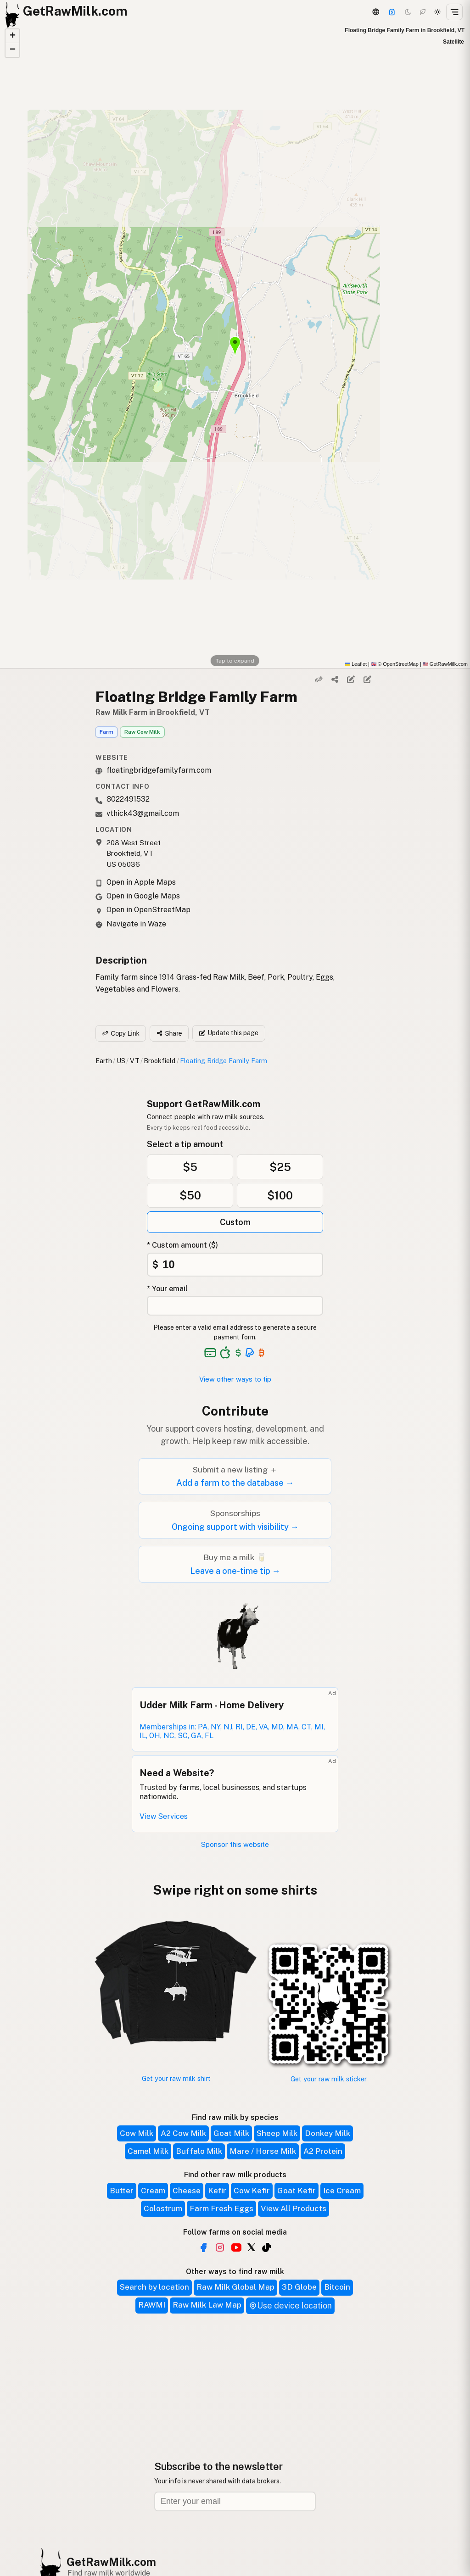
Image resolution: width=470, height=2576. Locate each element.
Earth (103, 1061)
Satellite (453, 42)
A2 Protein (322, 2151)
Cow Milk (136, 2133)
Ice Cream (342, 2190)
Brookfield (159, 1061)
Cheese (187, 2190)
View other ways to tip (235, 1379)
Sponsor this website (235, 1844)
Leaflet (356, 664)
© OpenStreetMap (395, 664)
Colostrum (163, 2208)
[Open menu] (454, 12)
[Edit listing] (351, 679)
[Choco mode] (422, 12)
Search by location (154, 2287)
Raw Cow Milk (142, 732)
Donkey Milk (327, 2133)
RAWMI (151, 2304)
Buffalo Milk (199, 2151)
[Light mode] (437, 12)
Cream (153, 2190)
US (121, 1061)
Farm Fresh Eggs (221, 2208)
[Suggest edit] (367, 679)
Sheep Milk (277, 2133)
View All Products (293, 2208)
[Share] (335, 679)
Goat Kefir (296, 2190)
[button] (12, 36)
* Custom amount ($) (182, 1245)
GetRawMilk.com (111, 2562)
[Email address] (235, 2501)
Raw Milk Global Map (235, 2287)
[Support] (392, 12)
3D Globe (299, 2287)
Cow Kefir (252, 2190)
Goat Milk (231, 2133)
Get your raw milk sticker (329, 2079)
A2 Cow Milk (183, 2133)
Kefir (217, 2190)
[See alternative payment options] (250, 1352)
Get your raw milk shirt (176, 2078)
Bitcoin (337, 2287)
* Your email (167, 1288)
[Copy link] (318, 679)
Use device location (290, 2305)
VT (135, 1061)
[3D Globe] (375, 12)
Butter (122, 2190)
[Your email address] (235, 1306)
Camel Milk (148, 2151)
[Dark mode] (408, 12)
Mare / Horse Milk (262, 2151)
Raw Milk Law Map (207, 2304)
